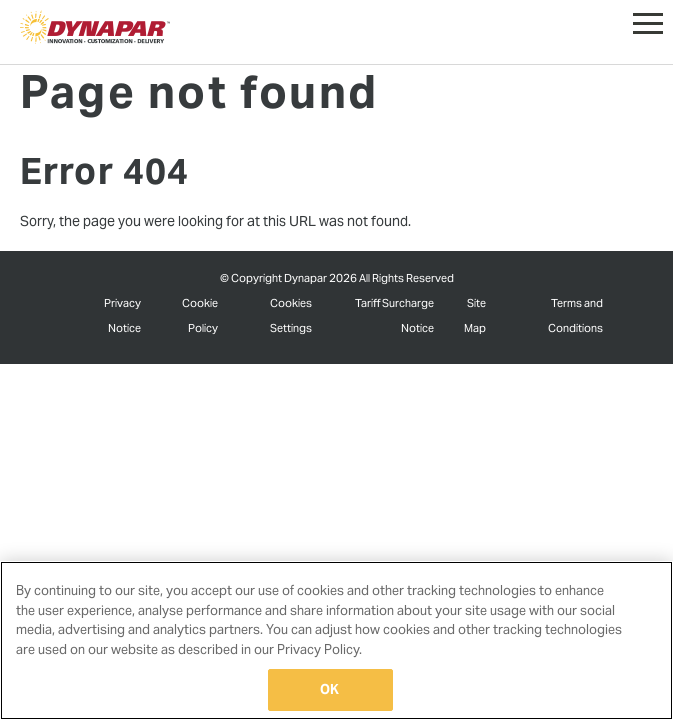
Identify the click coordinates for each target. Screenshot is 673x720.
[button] (648, 19)
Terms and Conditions (575, 315)
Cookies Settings (291, 315)
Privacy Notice (122, 315)
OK (329, 689)
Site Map (475, 315)
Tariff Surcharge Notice (394, 315)
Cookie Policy (200, 315)
